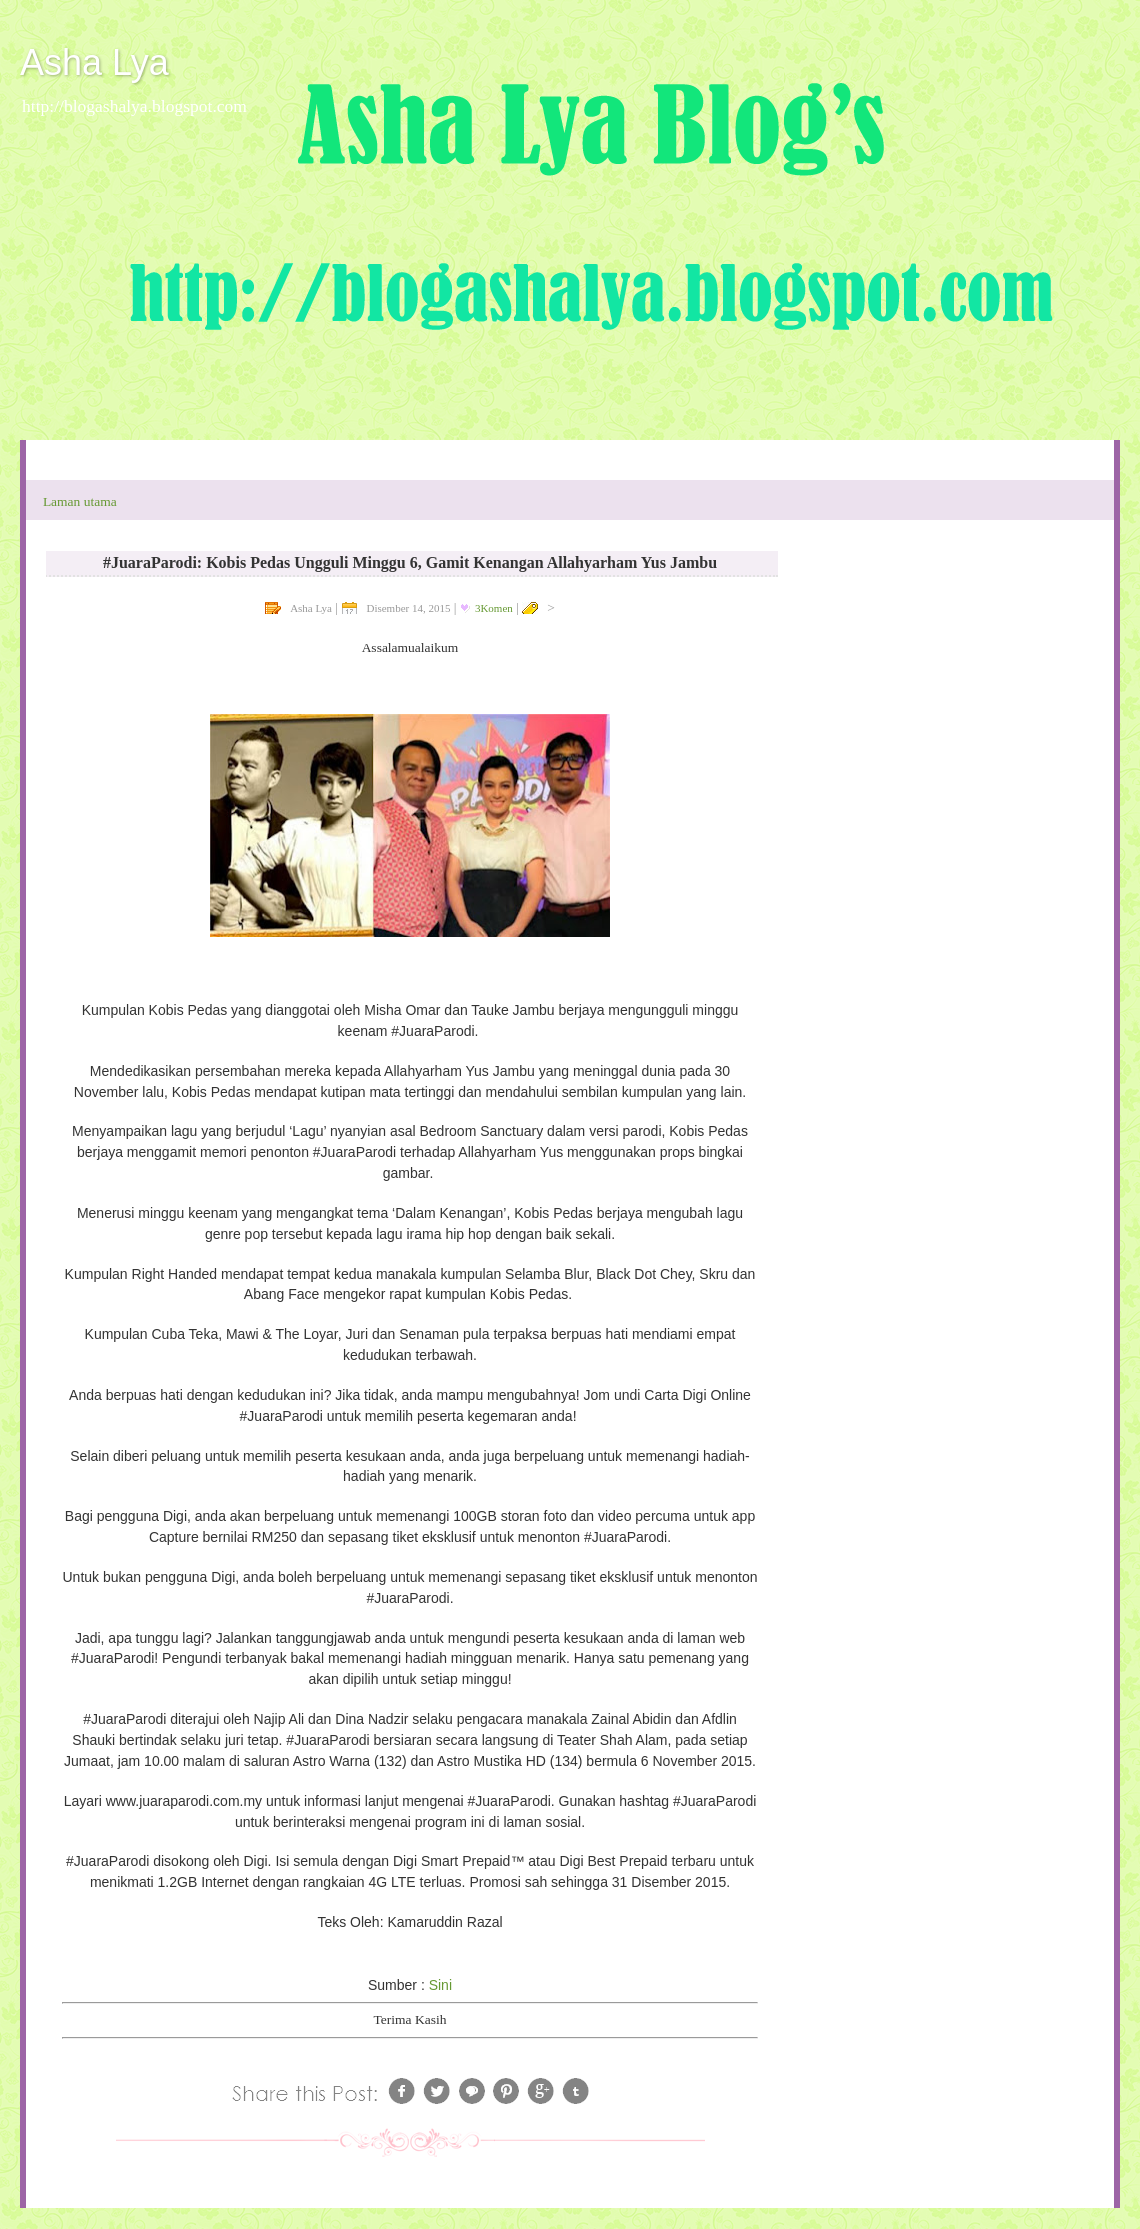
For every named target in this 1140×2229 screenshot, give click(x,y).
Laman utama (80, 501)
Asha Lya (94, 62)
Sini (440, 1985)
